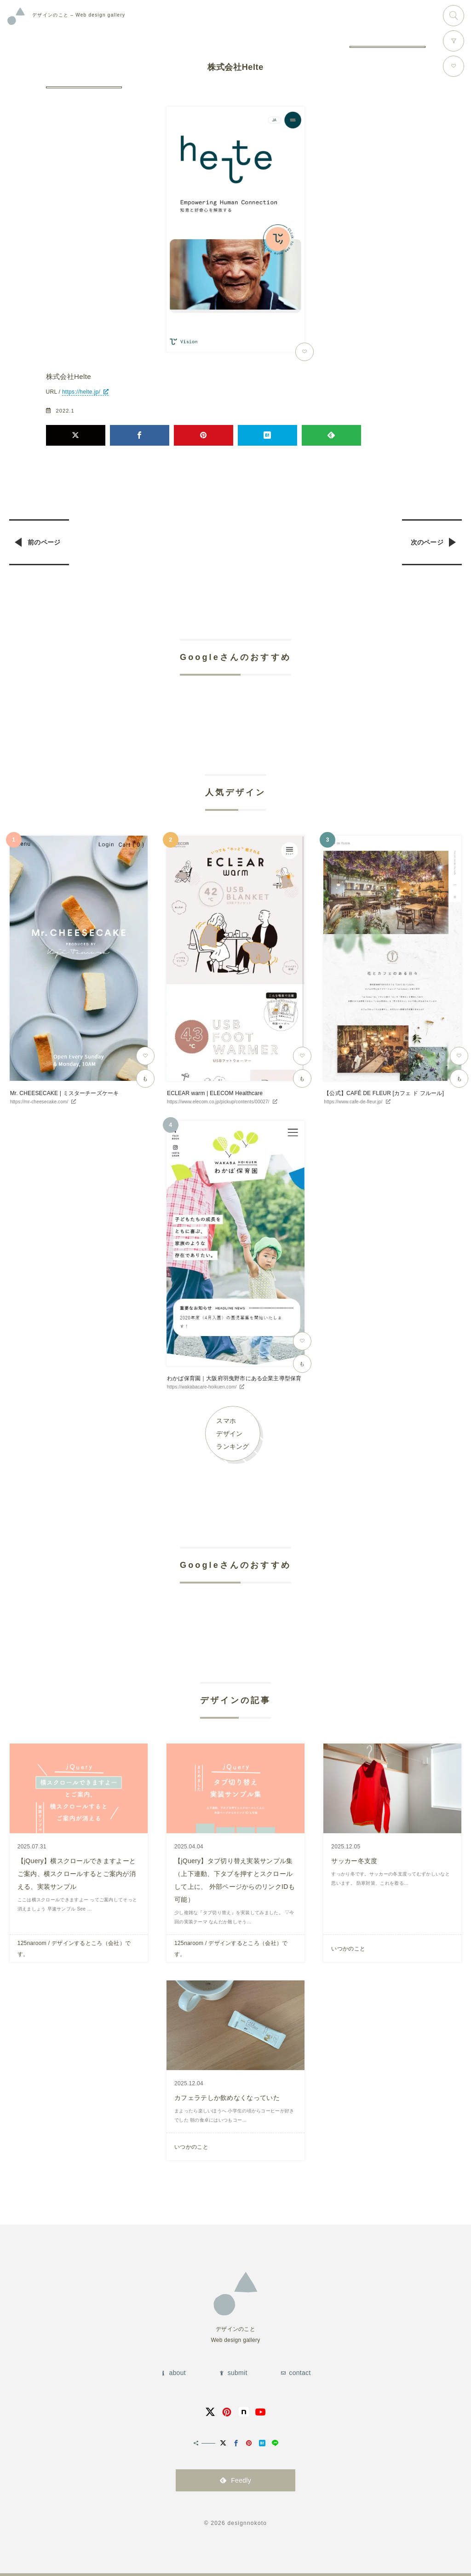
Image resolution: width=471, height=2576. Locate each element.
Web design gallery (78, 14)
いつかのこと (348, 1948)
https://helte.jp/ (81, 392)
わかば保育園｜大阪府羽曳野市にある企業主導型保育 (234, 1378)
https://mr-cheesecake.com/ (39, 1101)
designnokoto (247, 2523)
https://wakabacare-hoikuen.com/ (201, 1386)
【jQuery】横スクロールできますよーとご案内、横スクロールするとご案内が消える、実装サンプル (76, 1873)
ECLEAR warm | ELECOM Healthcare (215, 1093)
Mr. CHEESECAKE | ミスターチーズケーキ (64, 1093)
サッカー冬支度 (354, 1861)
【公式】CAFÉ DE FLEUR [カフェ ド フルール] (384, 1093)
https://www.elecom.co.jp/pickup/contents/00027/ (218, 1101)
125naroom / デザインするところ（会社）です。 (74, 1948)
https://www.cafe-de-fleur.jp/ (353, 1101)
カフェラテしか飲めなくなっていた (227, 2097)
